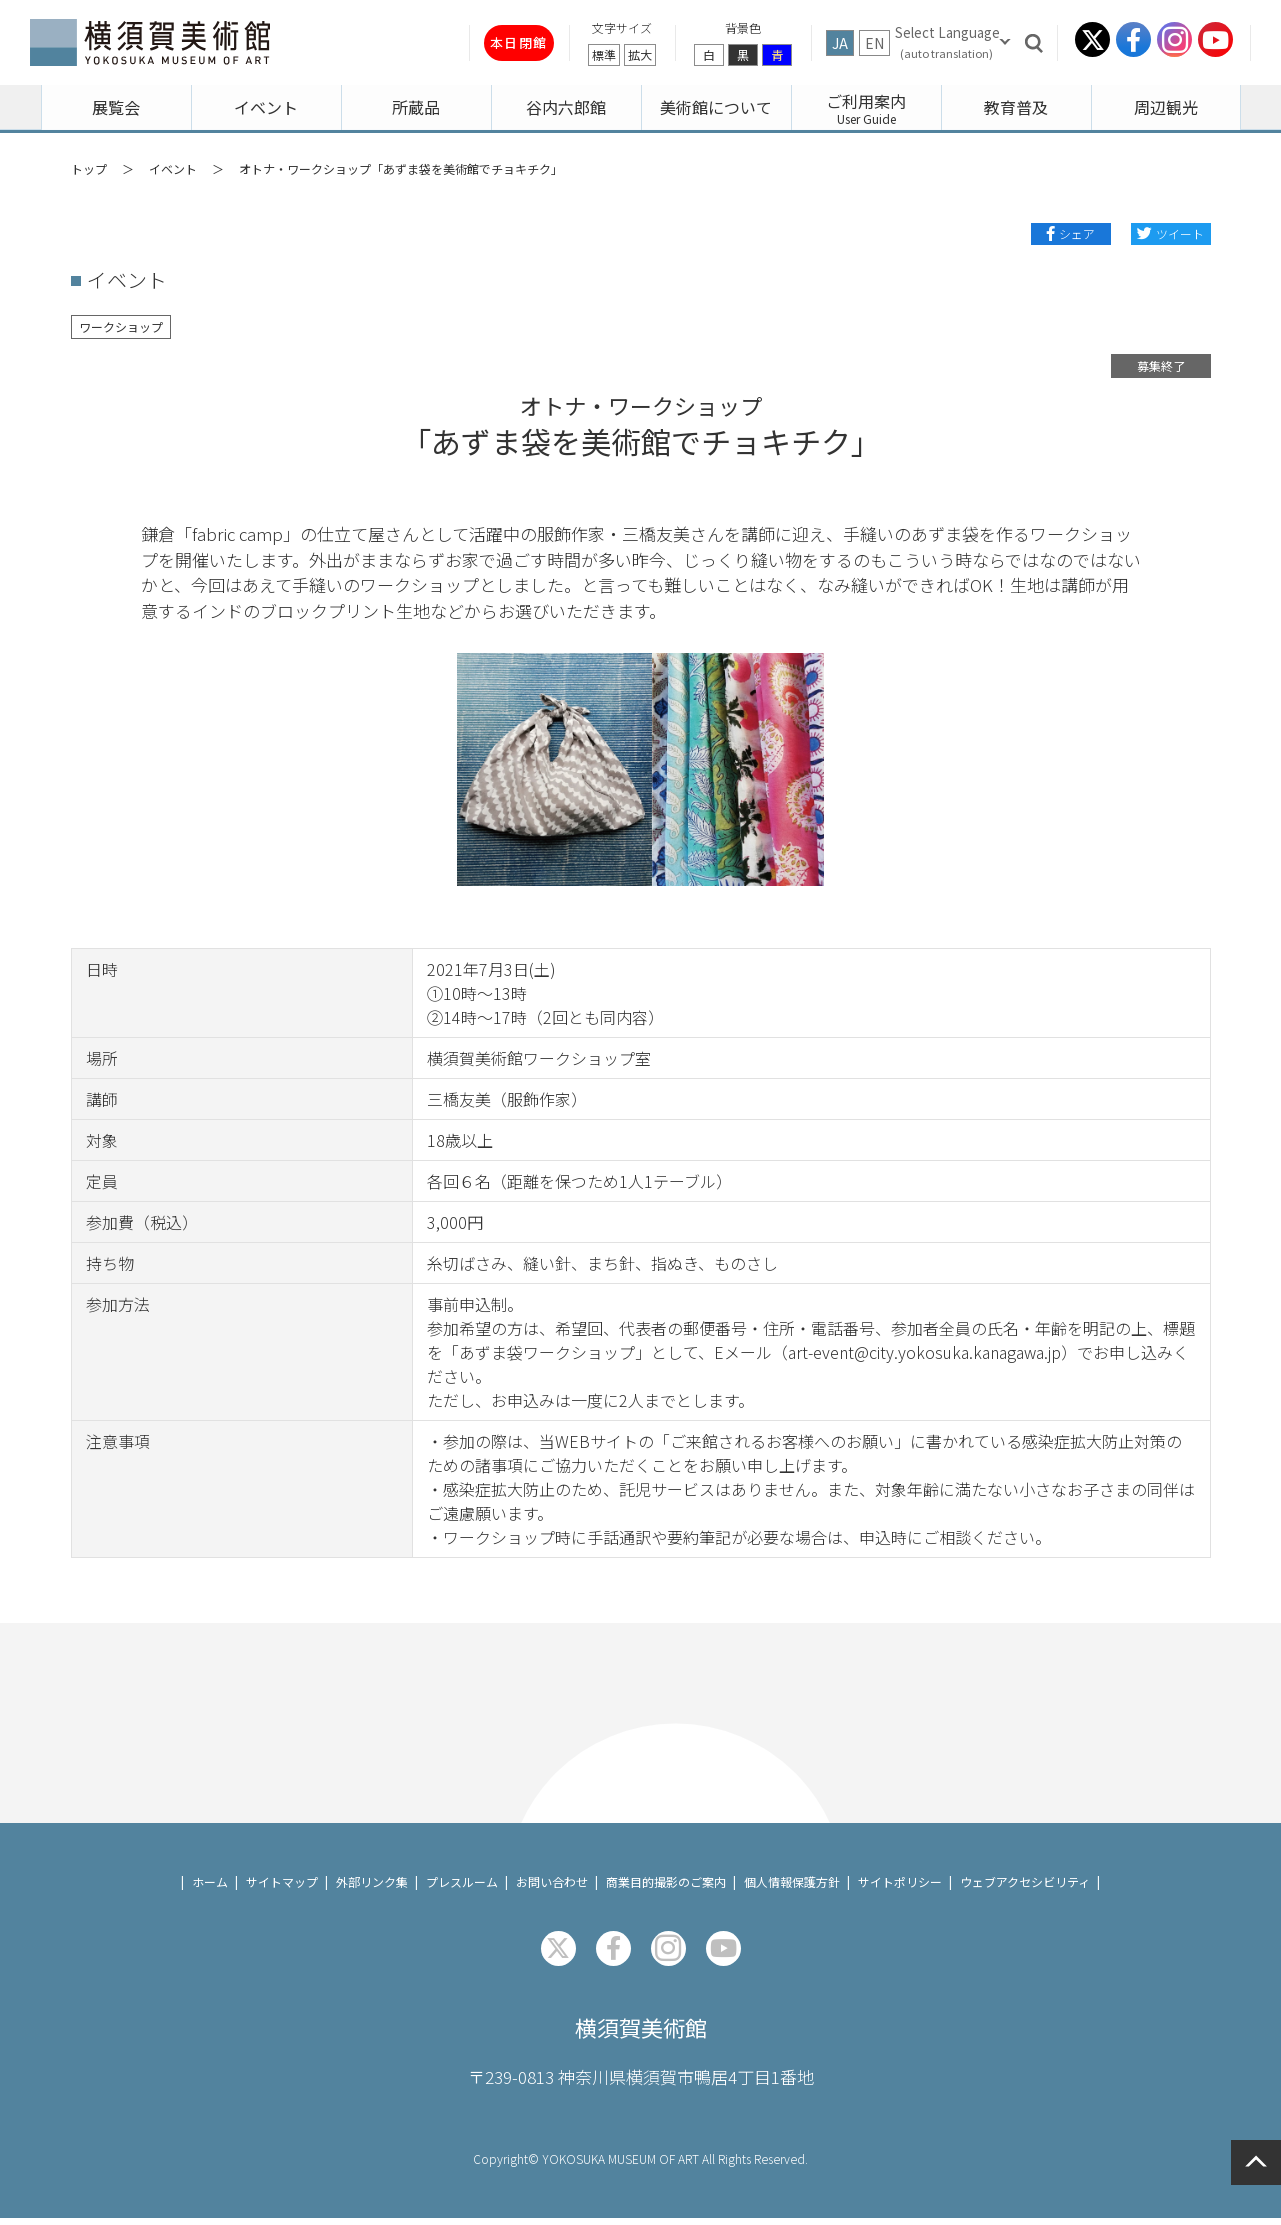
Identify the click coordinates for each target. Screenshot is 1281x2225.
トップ (89, 168)
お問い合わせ (552, 1881)
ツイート (1180, 233)
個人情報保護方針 (792, 1881)
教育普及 (1016, 107)
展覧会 (116, 107)
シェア (1077, 233)
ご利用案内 (866, 101)
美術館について (716, 107)
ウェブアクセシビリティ (1025, 1881)
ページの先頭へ (1256, 2162)
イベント (173, 168)
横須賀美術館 (641, 2030)
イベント (266, 107)
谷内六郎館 (566, 107)
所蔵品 (416, 107)
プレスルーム (462, 1881)
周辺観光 (1166, 107)
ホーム (210, 1881)
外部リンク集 (372, 1881)
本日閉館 (479, 42)
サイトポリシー (900, 1881)
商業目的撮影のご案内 (666, 1881)
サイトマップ (282, 1881)
